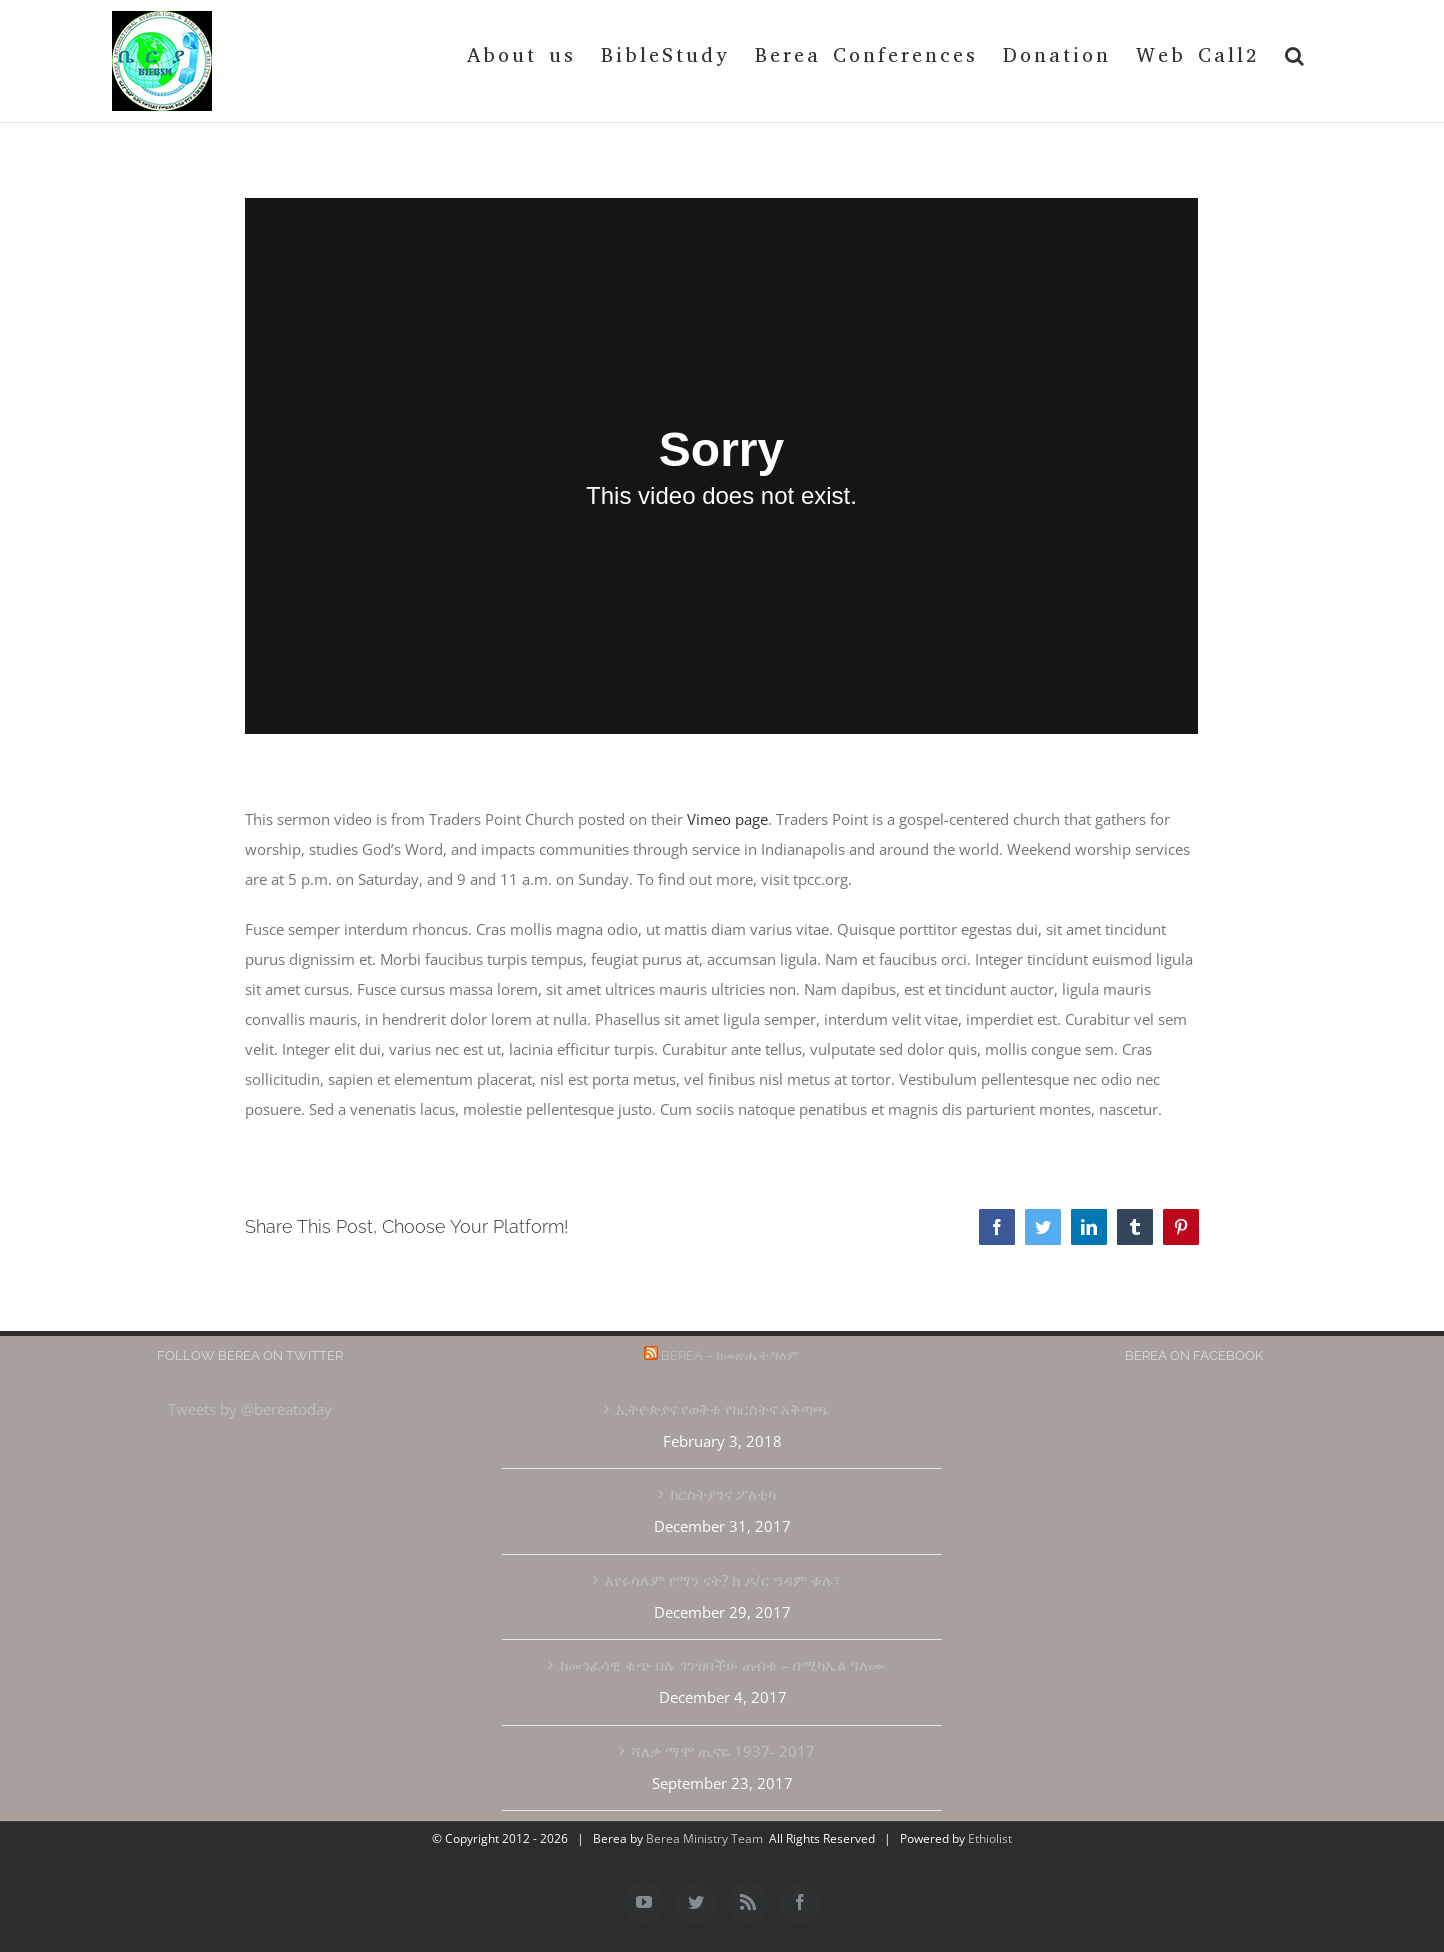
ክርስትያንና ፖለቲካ (723, 1494)
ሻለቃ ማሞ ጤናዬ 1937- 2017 (723, 1751)
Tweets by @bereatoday (250, 1409)
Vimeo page (727, 819)
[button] (1296, 56)
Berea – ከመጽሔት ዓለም (730, 1355)
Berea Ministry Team (704, 1838)
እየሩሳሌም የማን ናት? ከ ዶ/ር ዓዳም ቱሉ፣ (722, 1580)
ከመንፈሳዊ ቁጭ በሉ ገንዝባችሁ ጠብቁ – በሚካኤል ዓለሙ (722, 1665)
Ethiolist (990, 1838)
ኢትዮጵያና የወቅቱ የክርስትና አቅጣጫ (722, 1409)
